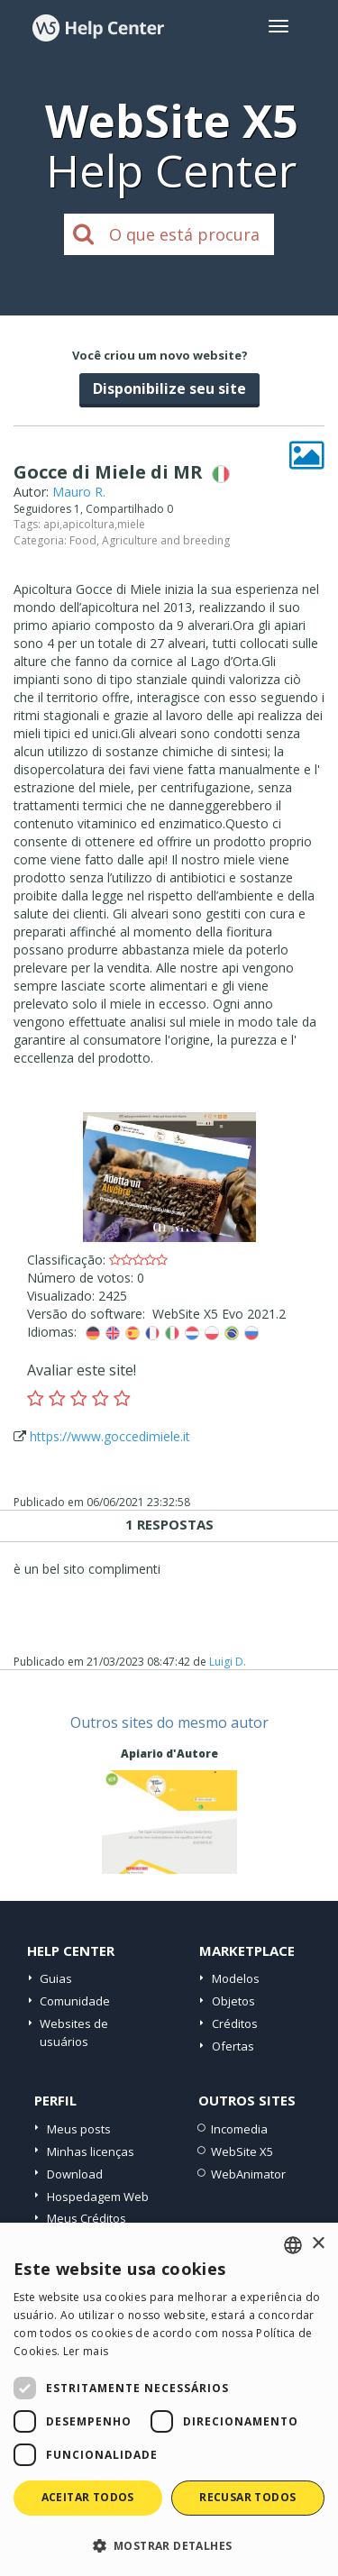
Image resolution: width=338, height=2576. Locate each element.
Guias (56, 1978)
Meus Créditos (86, 2218)
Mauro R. (78, 491)
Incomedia (239, 2129)
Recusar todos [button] (247, 2497)
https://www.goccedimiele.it (110, 1436)
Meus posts (79, 2129)
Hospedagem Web (98, 2196)
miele (131, 524)
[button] (169, 2545)
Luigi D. (227, 1661)
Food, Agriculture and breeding (149, 540)
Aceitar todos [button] (87, 2497)
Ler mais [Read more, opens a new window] (85, 2351)
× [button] (317, 2244)
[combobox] (293, 2245)
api (51, 524)
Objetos (233, 2001)
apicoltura (88, 524)
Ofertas (233, 2046)
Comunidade (75, 2001)
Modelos (236, 1978)
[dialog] (169, 2399)
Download (75, 2174)
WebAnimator (248, 2174)
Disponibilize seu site (169, 388)
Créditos (235, 2023)
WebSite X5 (242, 2151)
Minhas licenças (90, 2151)
